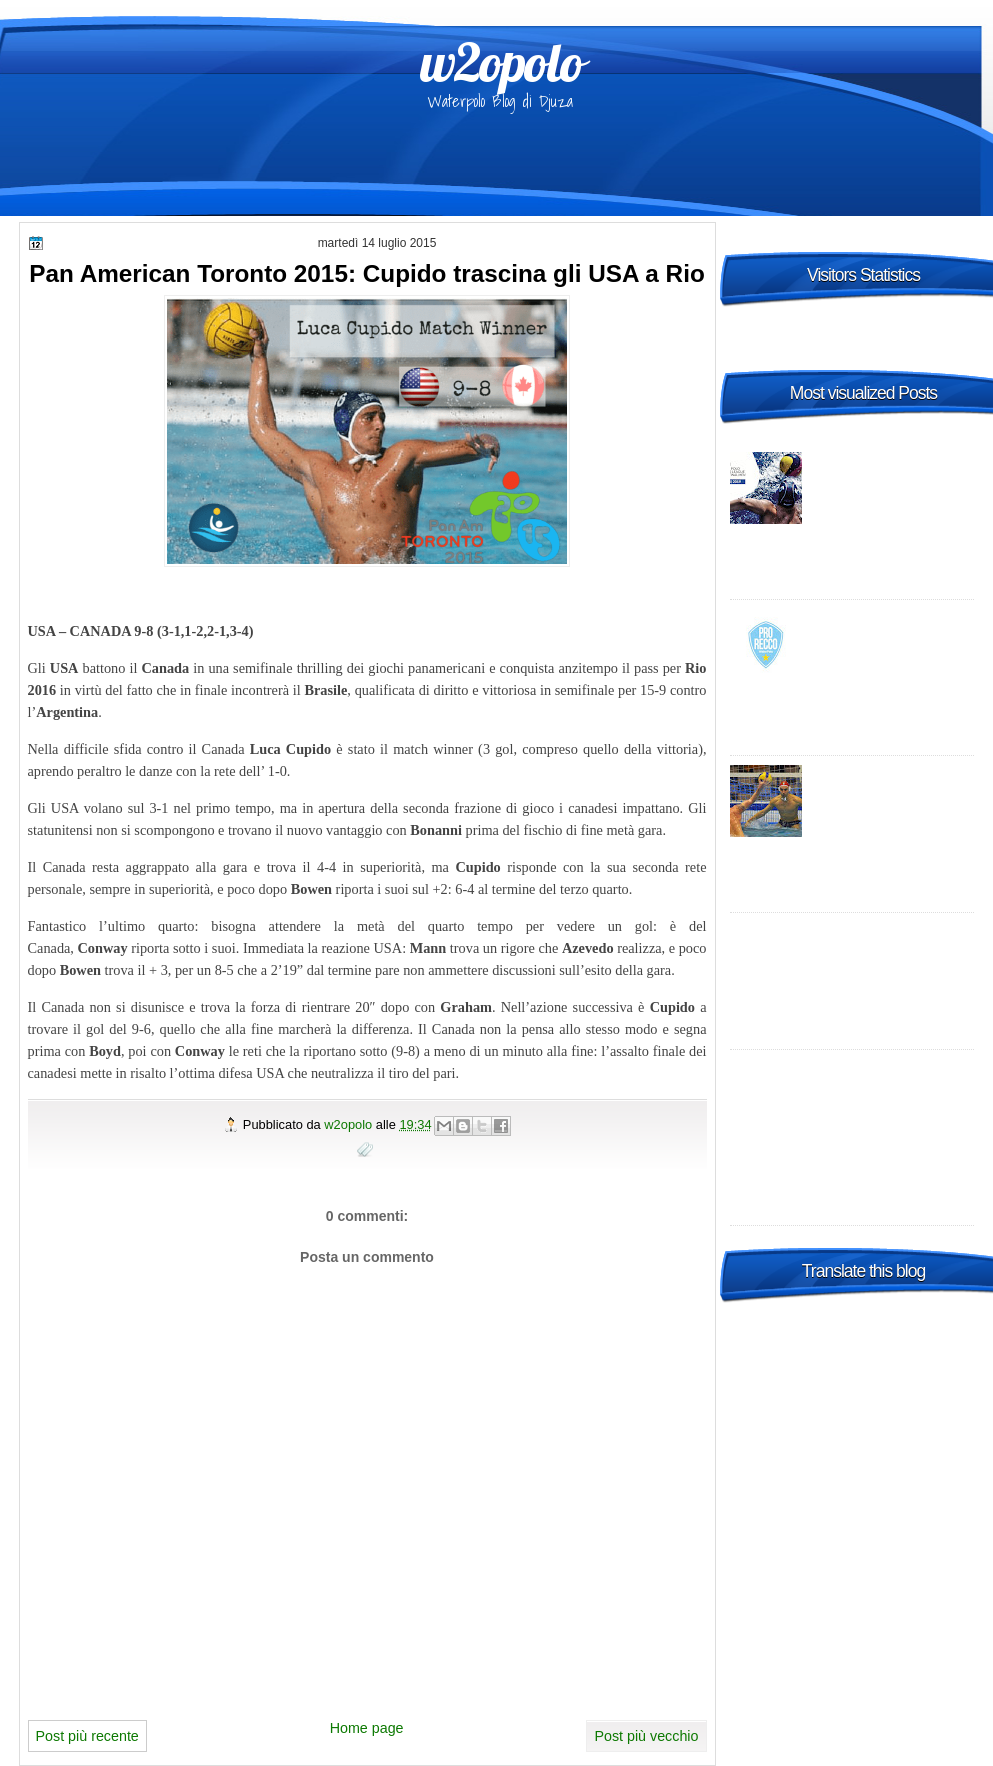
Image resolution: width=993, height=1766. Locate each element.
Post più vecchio (646, 1736)
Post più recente (87, 1736)
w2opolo (501, 62)
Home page (367, 1728)
